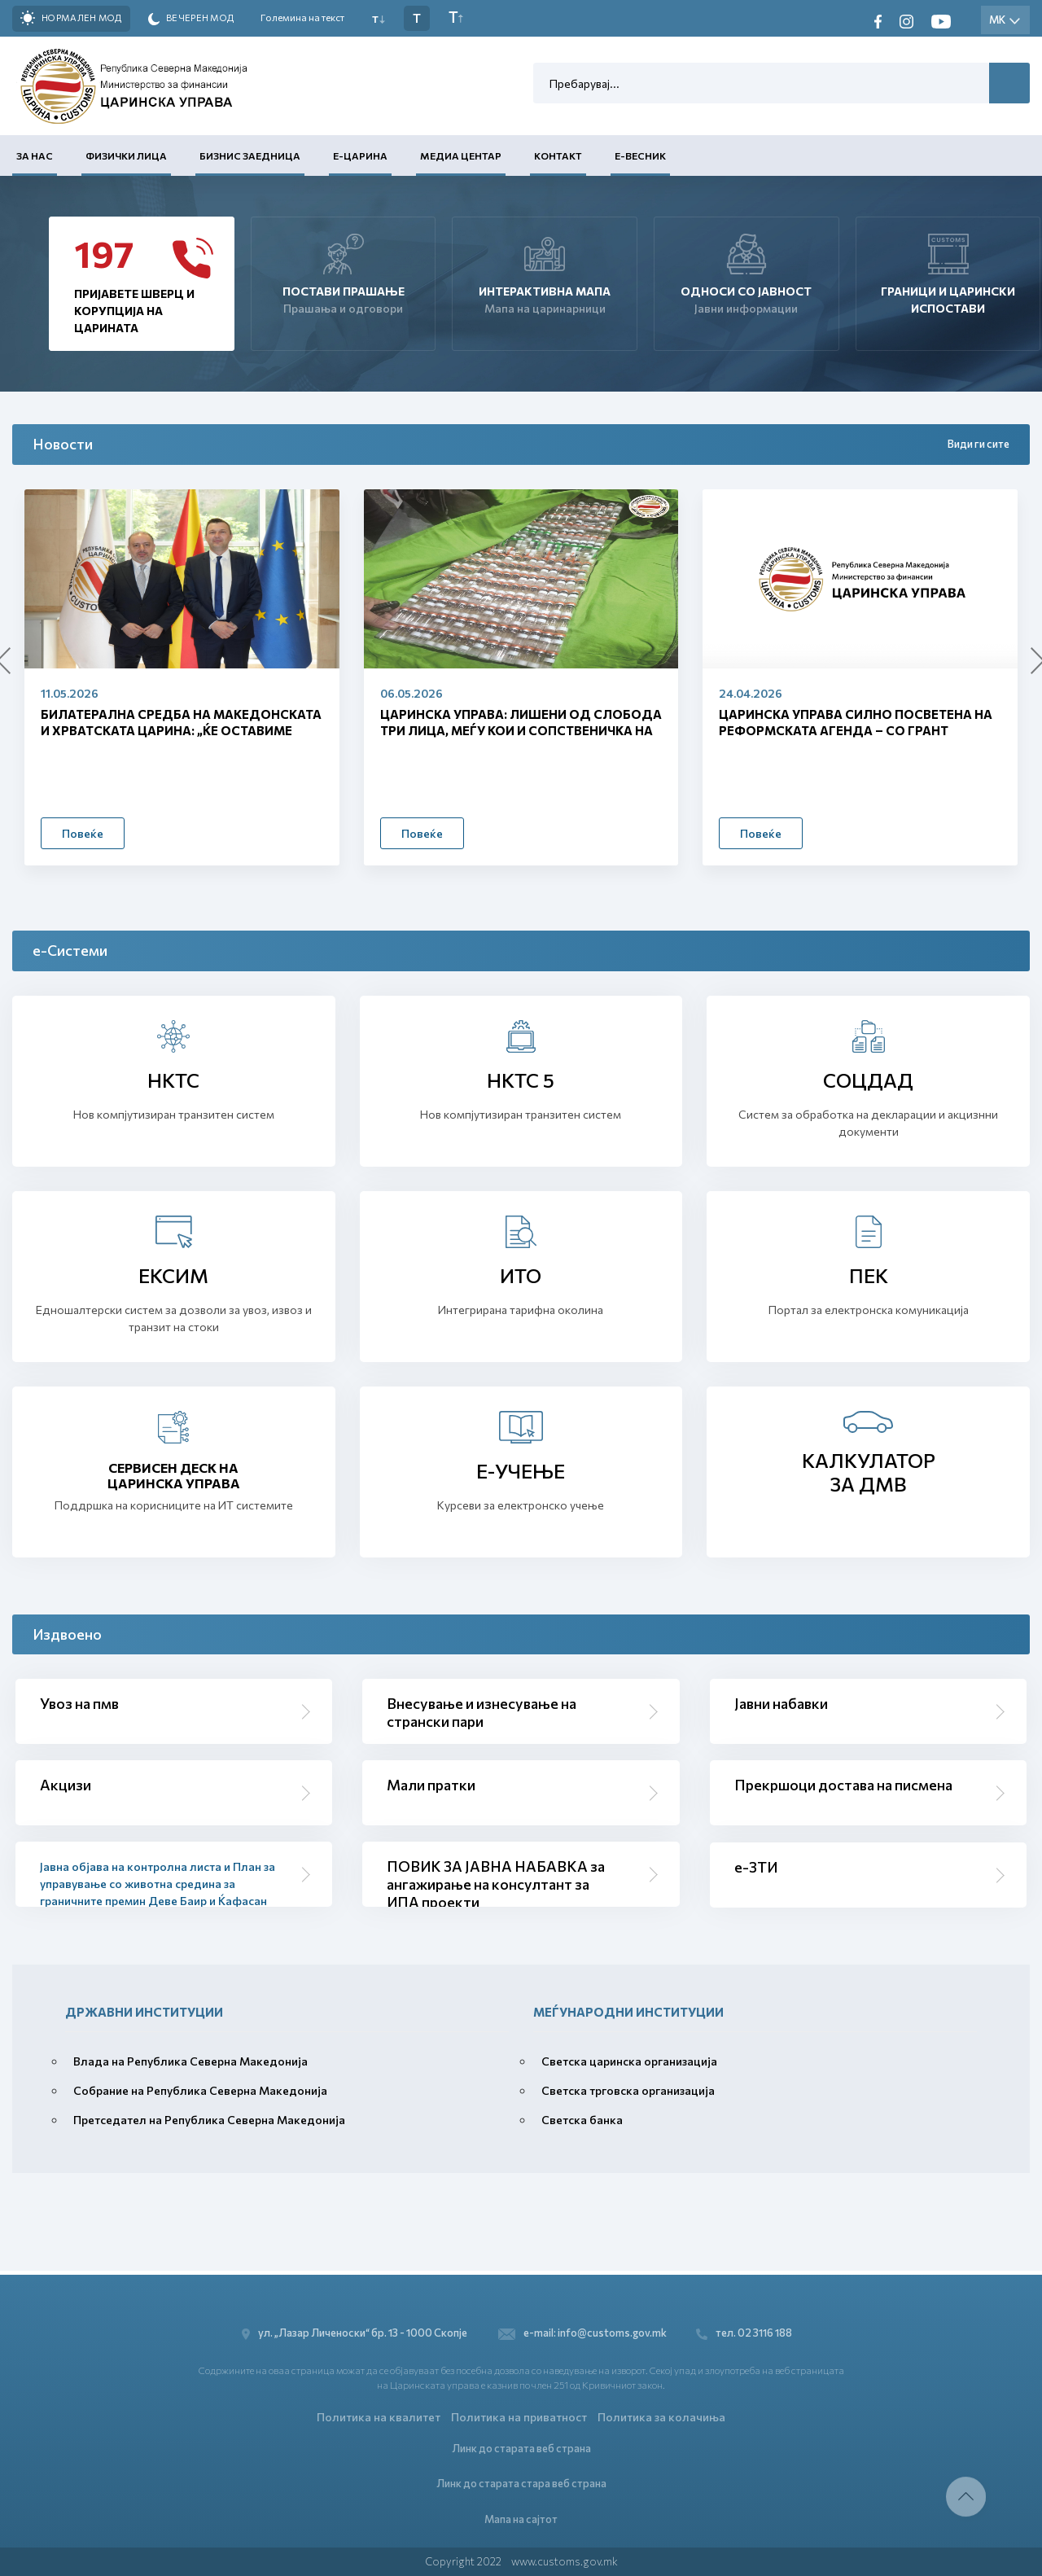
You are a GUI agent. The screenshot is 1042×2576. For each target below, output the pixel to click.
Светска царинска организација (629, 2061)
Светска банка (582, 2120)
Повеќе (82, 833)
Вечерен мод (191, 18)
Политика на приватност (519, 2413)
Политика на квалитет (378, 2413)
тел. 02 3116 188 (747, 2330)
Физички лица (126, 155)
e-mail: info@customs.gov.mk (582, 2330)
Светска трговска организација (628, 2090)
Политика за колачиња (661, 2413)
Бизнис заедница (249, 155)
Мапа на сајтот (521, 2518)
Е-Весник (640, 155)
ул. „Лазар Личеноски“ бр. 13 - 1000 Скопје (355, 2330)
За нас (34, 155)
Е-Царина (360, 155)
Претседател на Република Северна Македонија (209, 2120)
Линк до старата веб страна (521, 2445)
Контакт (558, 155)
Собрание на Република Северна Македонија (200, 2090)
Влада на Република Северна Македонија (190, 2061)
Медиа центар (460, 155)
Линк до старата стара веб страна (521, 2482)
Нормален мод (71, 18)
